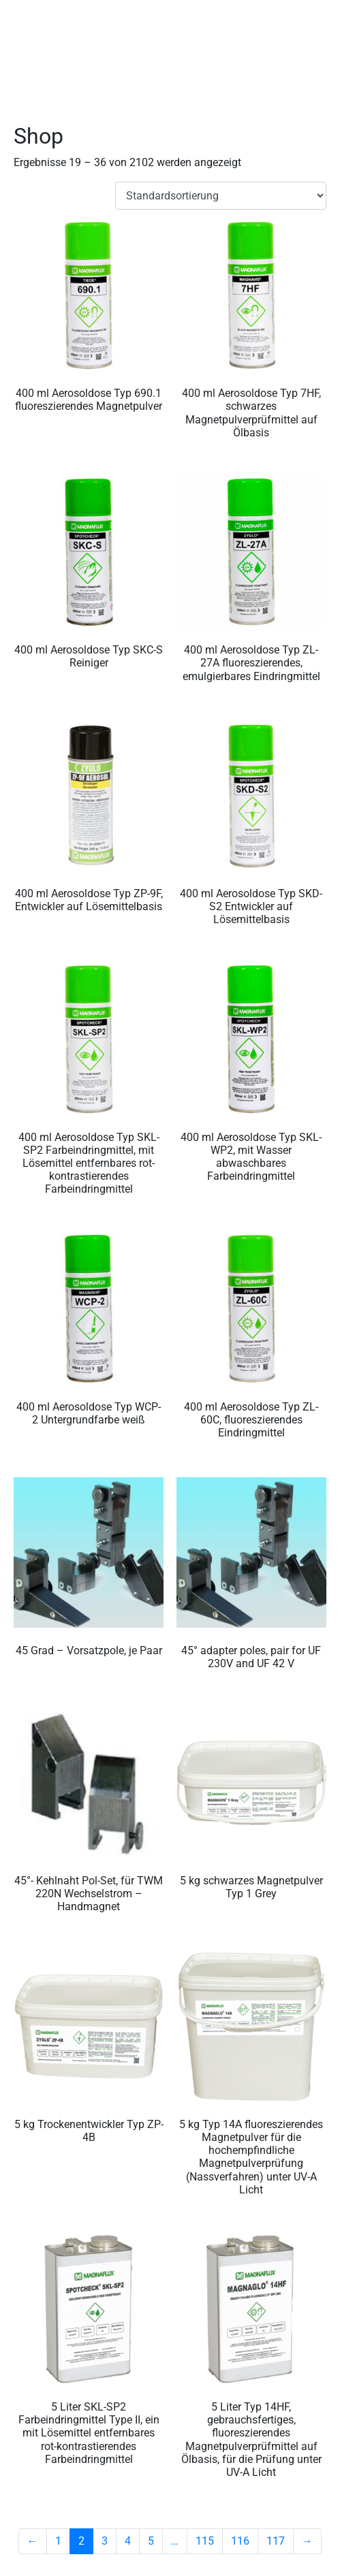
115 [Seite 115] (205, 2540)
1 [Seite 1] (58, 2540)
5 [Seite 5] (151, 2540)
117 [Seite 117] (275, 2540)
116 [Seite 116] (240, 2540)
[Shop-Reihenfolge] (220, 196)
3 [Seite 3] (105, 2540)
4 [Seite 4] (128, 2540)
